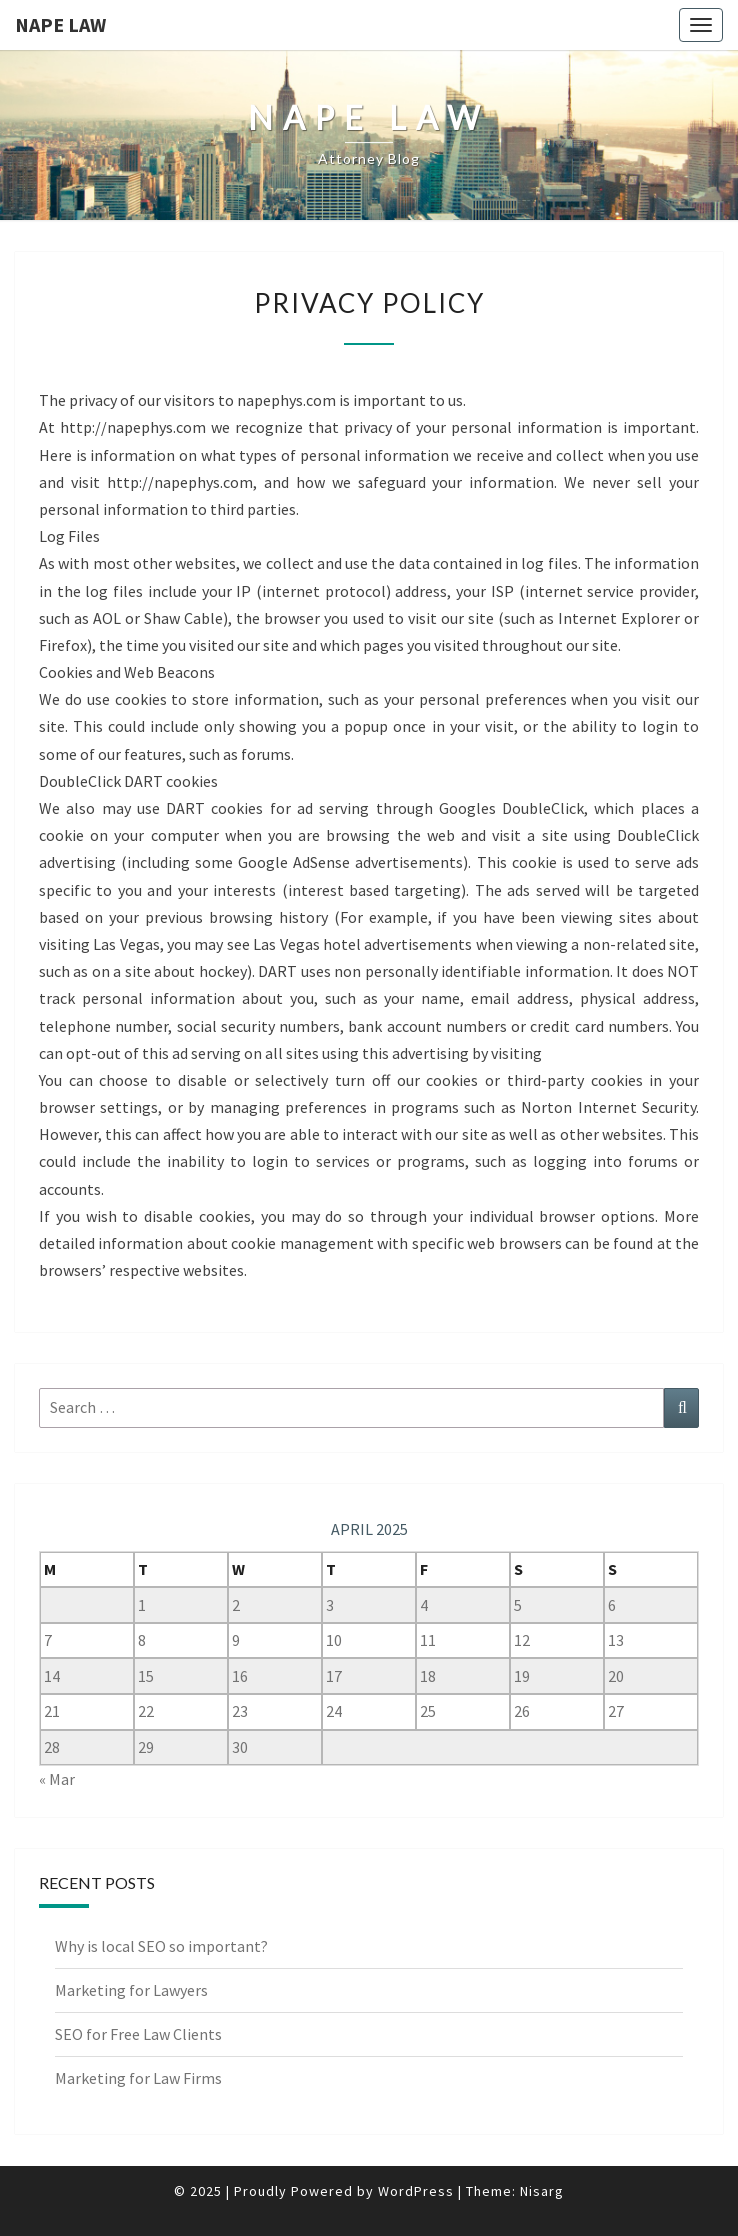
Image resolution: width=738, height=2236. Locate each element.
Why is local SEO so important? (161, 1946)
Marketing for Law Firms (138, 2078)
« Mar (57, 1779)
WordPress (416, 2191)
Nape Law (60, 24)
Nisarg (542, 2191)
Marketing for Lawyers (131, 1990)
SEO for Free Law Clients (138, 2034)
